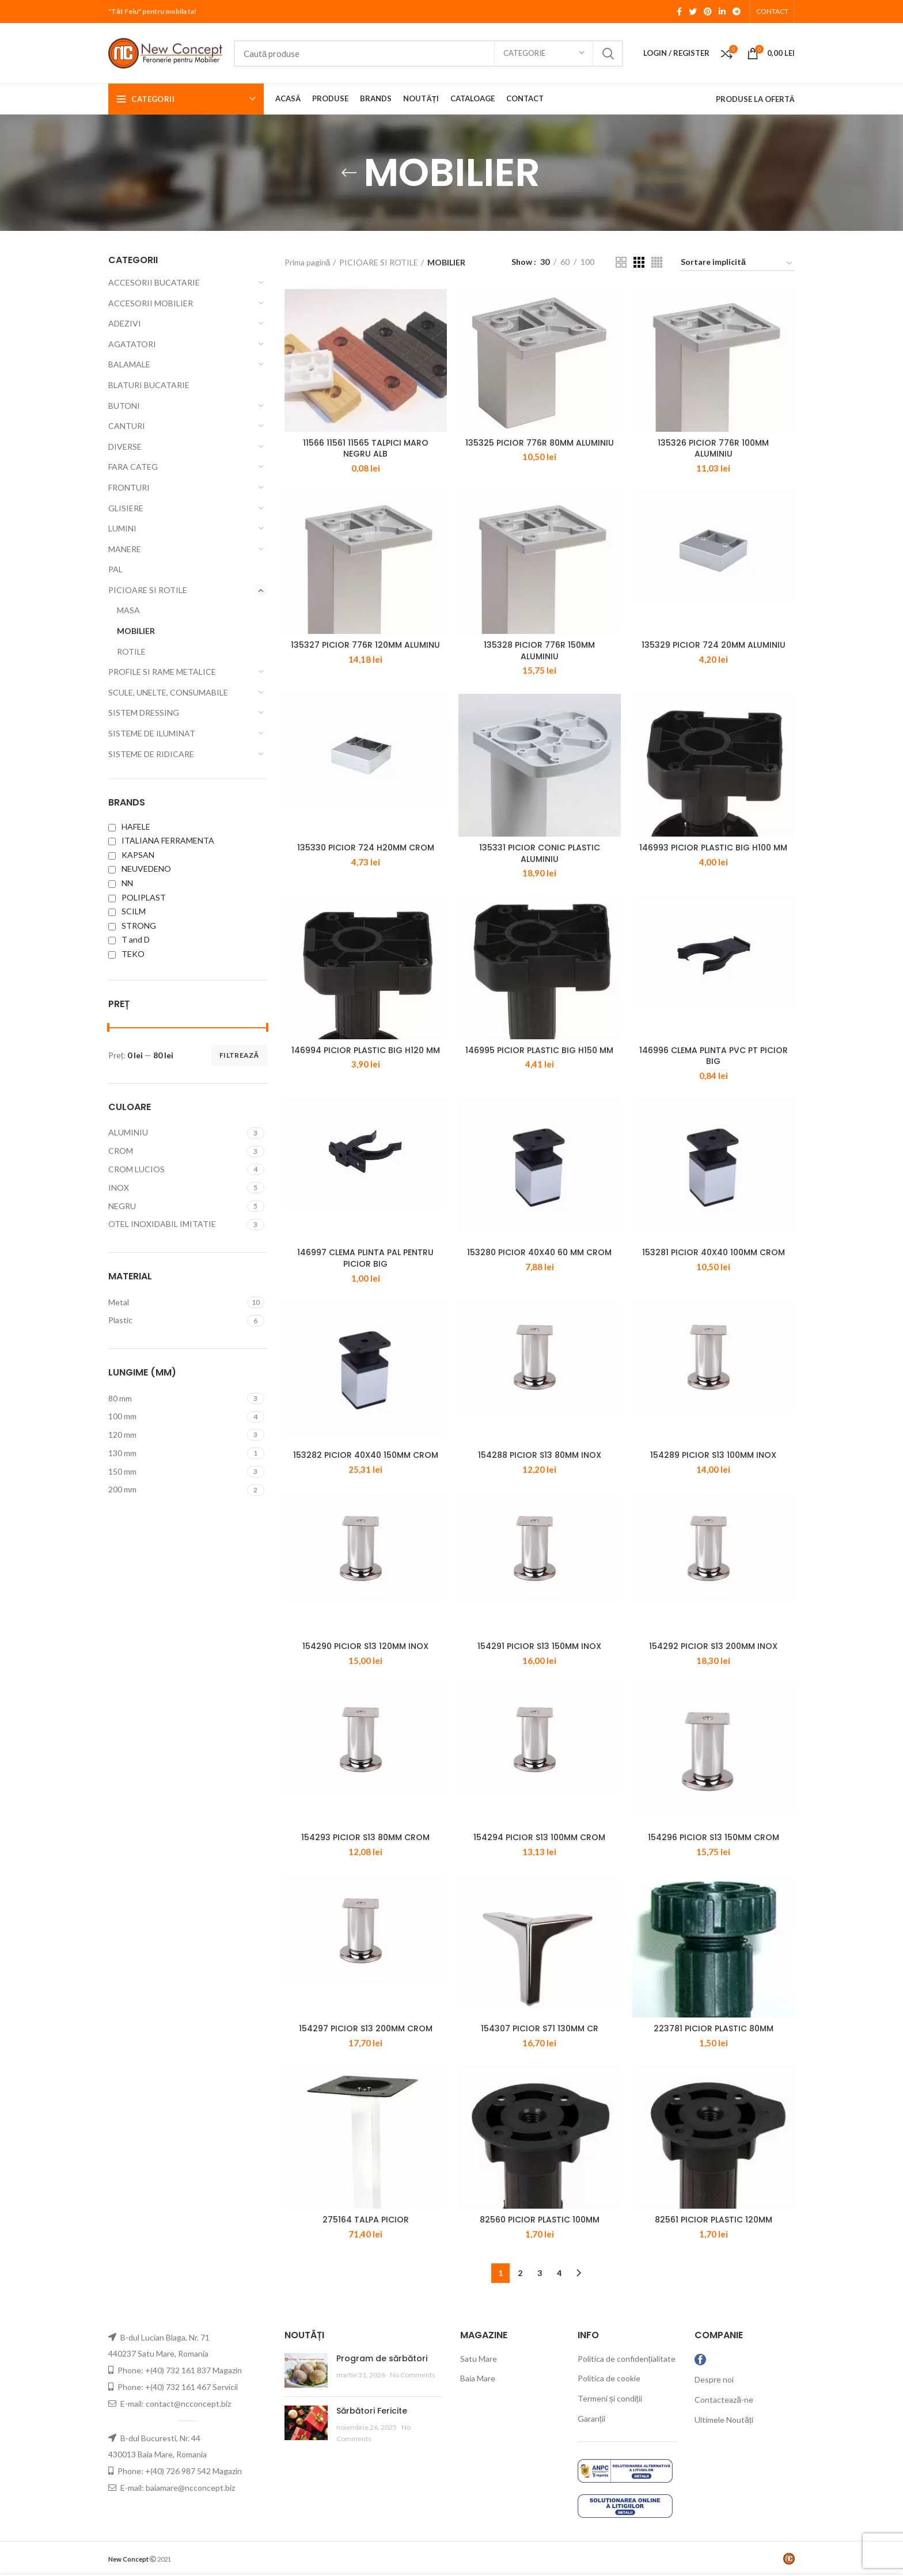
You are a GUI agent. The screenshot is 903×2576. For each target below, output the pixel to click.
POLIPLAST (137, 897)
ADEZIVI (124, 323)
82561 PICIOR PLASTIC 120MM (713, 2219)
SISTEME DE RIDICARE (151, 754)
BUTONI (124, 406)
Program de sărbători (381, 2358)
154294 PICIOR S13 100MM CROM (539, 1837)
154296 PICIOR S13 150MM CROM (713, 1837)
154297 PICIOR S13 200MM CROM (365, 2028)
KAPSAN (131, 855)
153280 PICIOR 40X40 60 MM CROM (539, 1252)
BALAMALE (129, 364)
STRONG (132, 925)
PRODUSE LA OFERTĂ (755, 99)
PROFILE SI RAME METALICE (162, 672)
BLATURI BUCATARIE (148, 385)
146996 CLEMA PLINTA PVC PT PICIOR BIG (713, 1055)
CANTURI (126, 426)
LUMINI (122, 528)
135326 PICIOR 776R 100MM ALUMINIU (713, 448)
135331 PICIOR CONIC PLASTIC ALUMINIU (539, 853)
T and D (129, 939)
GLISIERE (125, 508)
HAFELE (129, 826)
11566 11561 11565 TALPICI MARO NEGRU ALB (365, 448)
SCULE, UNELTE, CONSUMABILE (168, 692)
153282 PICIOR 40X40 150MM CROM (365, 1455)
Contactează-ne (724, 2399)
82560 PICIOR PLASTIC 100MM (540, 2219)
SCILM (127, 911)
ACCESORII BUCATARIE (154, 282)
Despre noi (714, 2379)
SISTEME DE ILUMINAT (151, 733)
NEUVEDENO (139, 868)
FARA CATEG (133, 467)
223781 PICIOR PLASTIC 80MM (713, 2028)
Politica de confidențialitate (627, 2359)
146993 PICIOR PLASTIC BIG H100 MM (713, 847)
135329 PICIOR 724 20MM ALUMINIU (714, 645)
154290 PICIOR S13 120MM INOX (365, 1646)
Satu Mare (478, 2359)
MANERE (124, 549)
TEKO (126, 954)
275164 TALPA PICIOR (365, 2219)
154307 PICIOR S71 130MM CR (539, 2028)
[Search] (428, 53)
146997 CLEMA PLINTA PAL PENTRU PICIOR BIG (365, 1258)
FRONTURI (129, 487)
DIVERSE (125, 446)
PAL (115, 569)
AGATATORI (132, 344)
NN (120, 883)
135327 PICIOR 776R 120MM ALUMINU (365, 645)
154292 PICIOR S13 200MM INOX (713, 1646)
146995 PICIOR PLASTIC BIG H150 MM (539, 1050)
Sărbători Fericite (371, 2411)
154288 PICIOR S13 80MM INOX (539, 1455)
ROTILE (131, 651)
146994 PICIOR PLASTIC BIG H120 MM (365, 1050)
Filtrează (239, 1055)
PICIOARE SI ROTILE (147, 590)
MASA (128, 610)
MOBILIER (136, 631)
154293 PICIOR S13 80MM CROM (365, 1837)
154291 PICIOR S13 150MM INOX (539, 1646)
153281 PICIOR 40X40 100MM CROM (713, 1252)
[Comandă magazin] (737, 264)
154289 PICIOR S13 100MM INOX (713, 1455)
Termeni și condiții (610, 2398)
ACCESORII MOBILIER (150, 303)
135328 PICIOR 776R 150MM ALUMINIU (539, 650)
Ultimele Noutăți (724, 2420)
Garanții (591, 2418)
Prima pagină (307, 262)
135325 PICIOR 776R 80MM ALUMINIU (539, 443)
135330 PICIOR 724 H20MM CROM (365, 847)
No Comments (412, 2374)
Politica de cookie (609, 2378)
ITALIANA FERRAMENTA (161, 840)
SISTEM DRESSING (143, 712)
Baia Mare (477, 2378)
